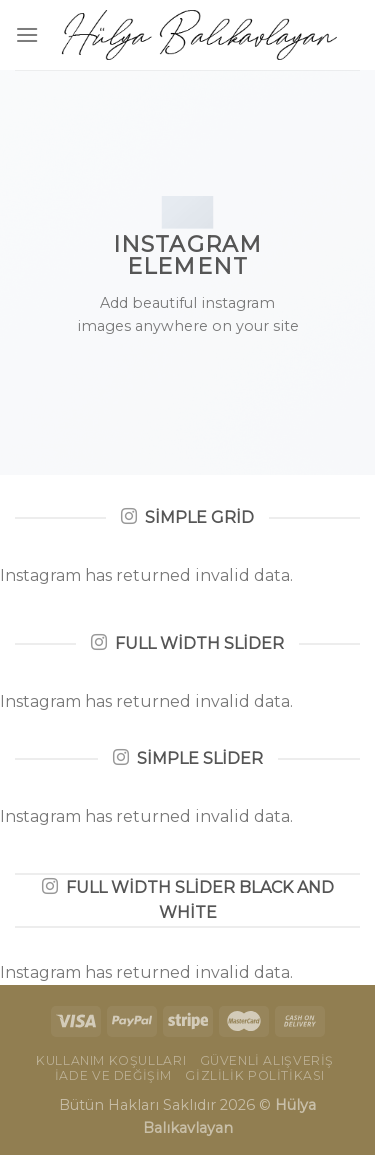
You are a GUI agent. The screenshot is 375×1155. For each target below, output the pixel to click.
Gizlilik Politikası (255, 1075)
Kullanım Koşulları (111, 1060)
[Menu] (27, 34)
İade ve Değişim (113, 1075)
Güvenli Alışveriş (267, 1060)
